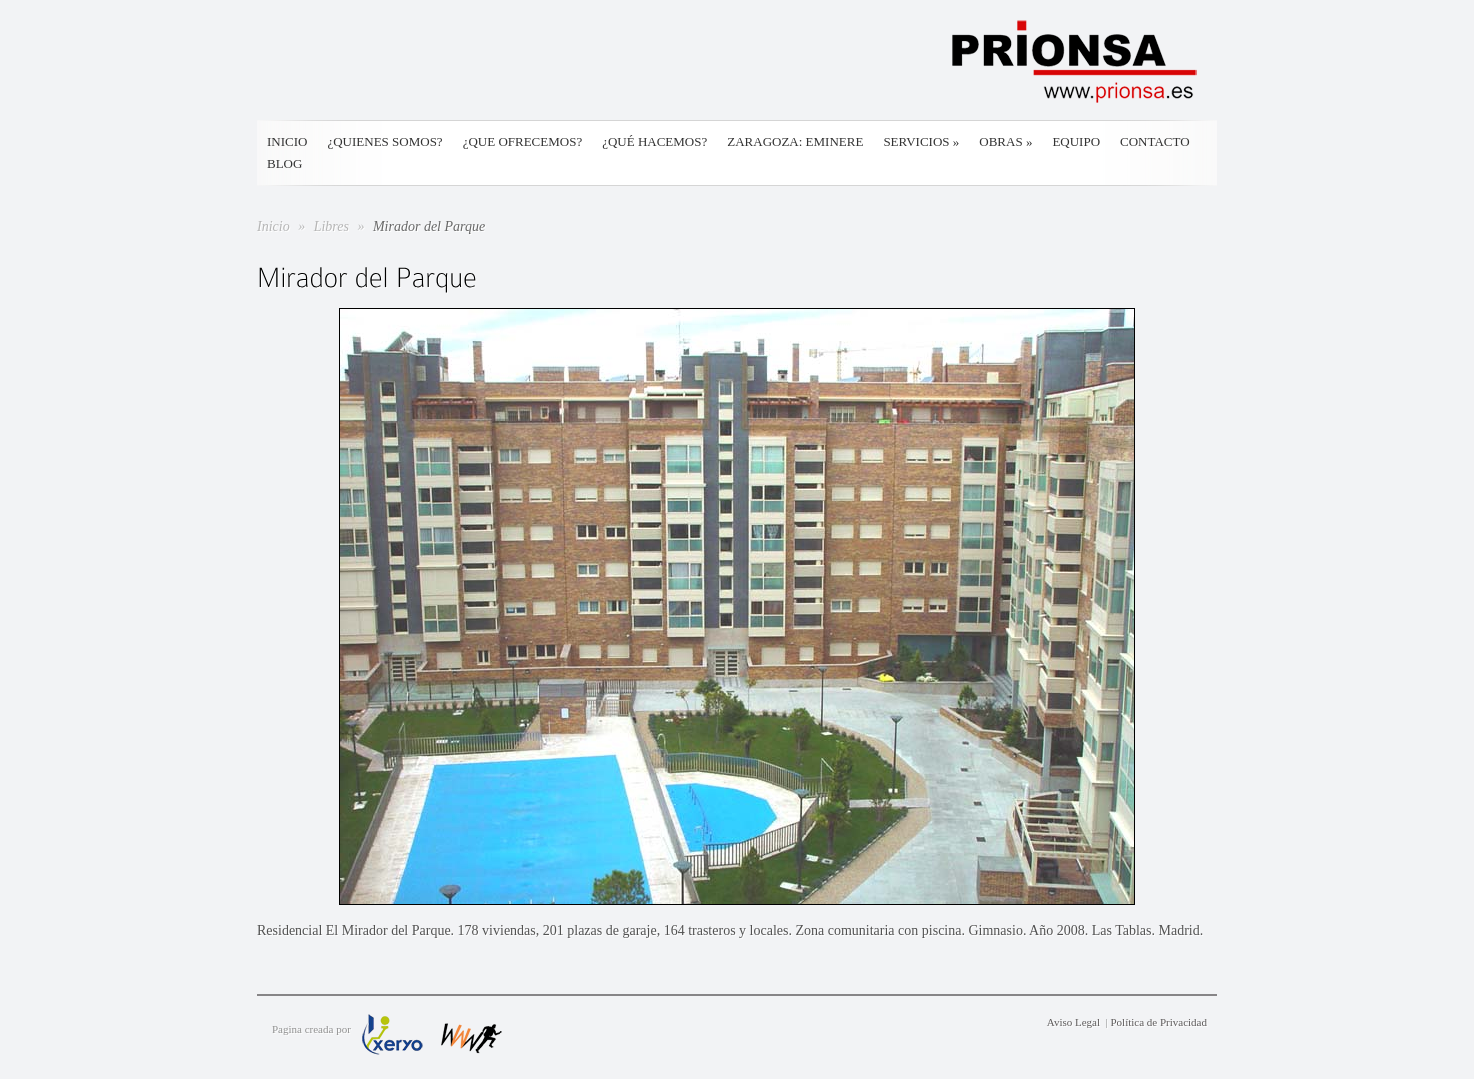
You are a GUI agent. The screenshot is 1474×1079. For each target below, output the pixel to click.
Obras (1005, 141)
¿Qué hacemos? (654, 141)
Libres (333, 226)
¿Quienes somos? (384, 141)
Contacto (1155, 141)
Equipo (1076, 141)
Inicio (287, 141)
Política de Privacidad (1158, 1022)
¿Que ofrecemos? (523, 141)
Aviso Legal (1073, 1022)
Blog (284, 163)
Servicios (921, 141)
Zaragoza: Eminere (795, 141)
